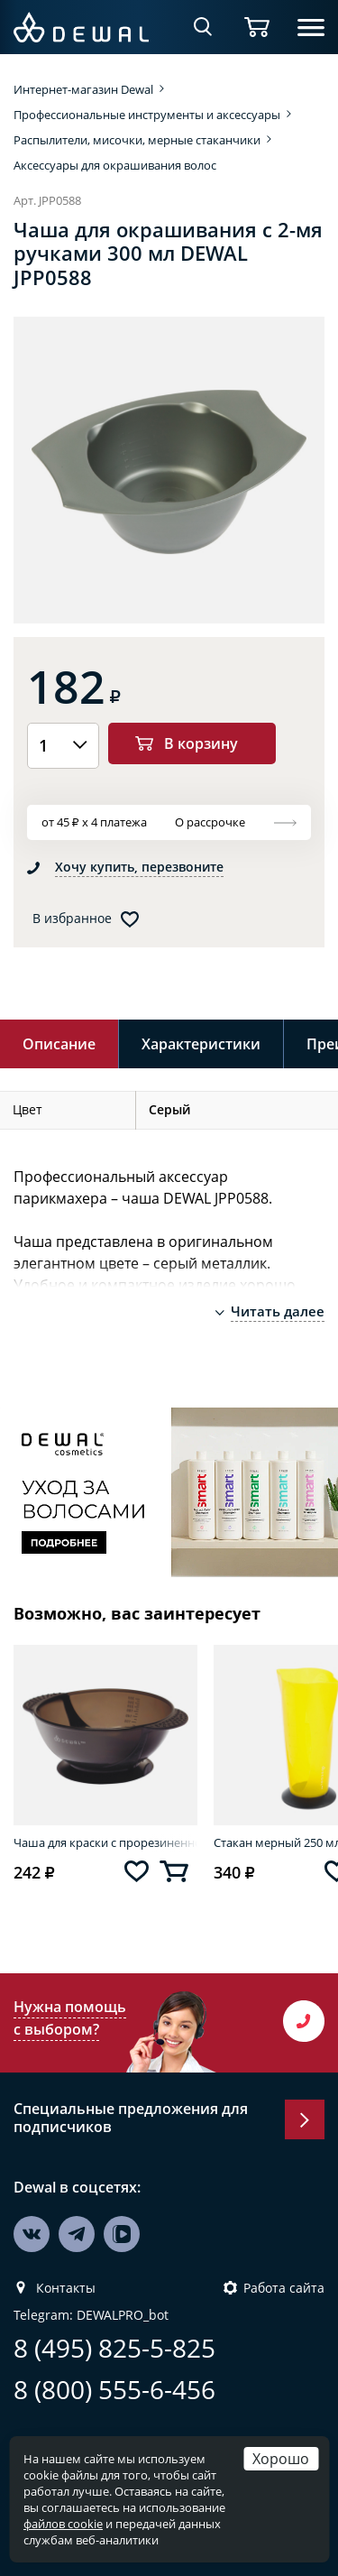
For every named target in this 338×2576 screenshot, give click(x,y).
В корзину (201, 743)
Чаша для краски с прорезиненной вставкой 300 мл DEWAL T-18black (105, 1842)
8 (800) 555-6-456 (114, 2389)
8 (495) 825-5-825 (114, 2348)
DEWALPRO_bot (123, 2315)
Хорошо (280, 2458)
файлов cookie (63, 2524)
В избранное (72, 918)
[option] (169, 470)
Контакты (66, 2288)
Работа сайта (283, 2288)
